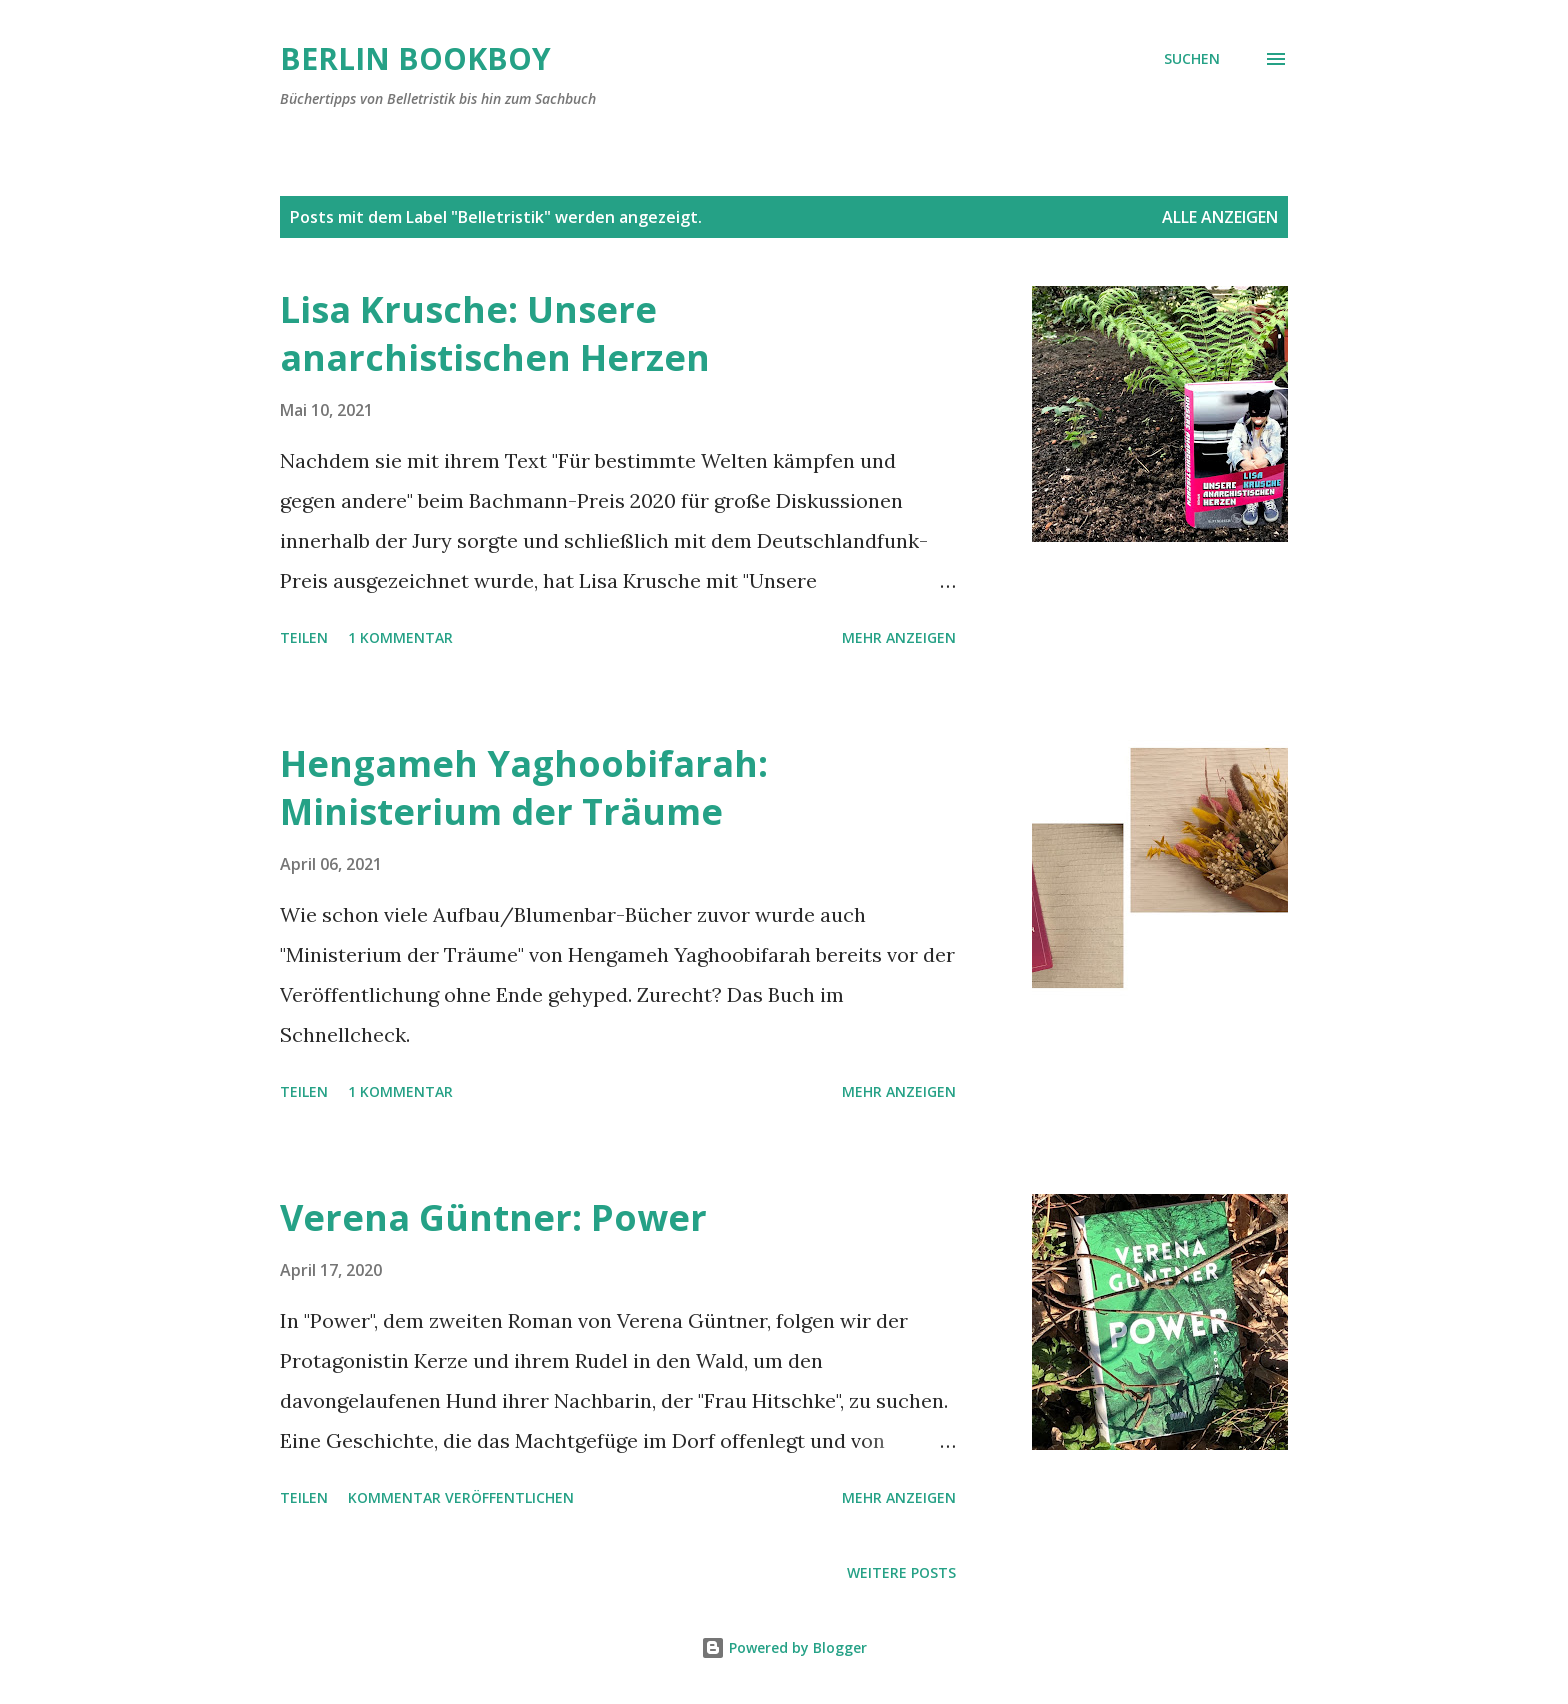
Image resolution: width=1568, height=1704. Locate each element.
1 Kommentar (400, 637)
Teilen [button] (304, 637)
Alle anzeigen (1220, 217)
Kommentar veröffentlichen (461, 1497)
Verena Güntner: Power (493, 1217)
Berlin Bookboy (415, 58)
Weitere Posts (901, 1572)
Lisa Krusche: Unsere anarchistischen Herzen (495, 333)
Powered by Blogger (784, 1647)
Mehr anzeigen (899, 637)
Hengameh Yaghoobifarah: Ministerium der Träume (524, 787)
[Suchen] (1192, 59)
